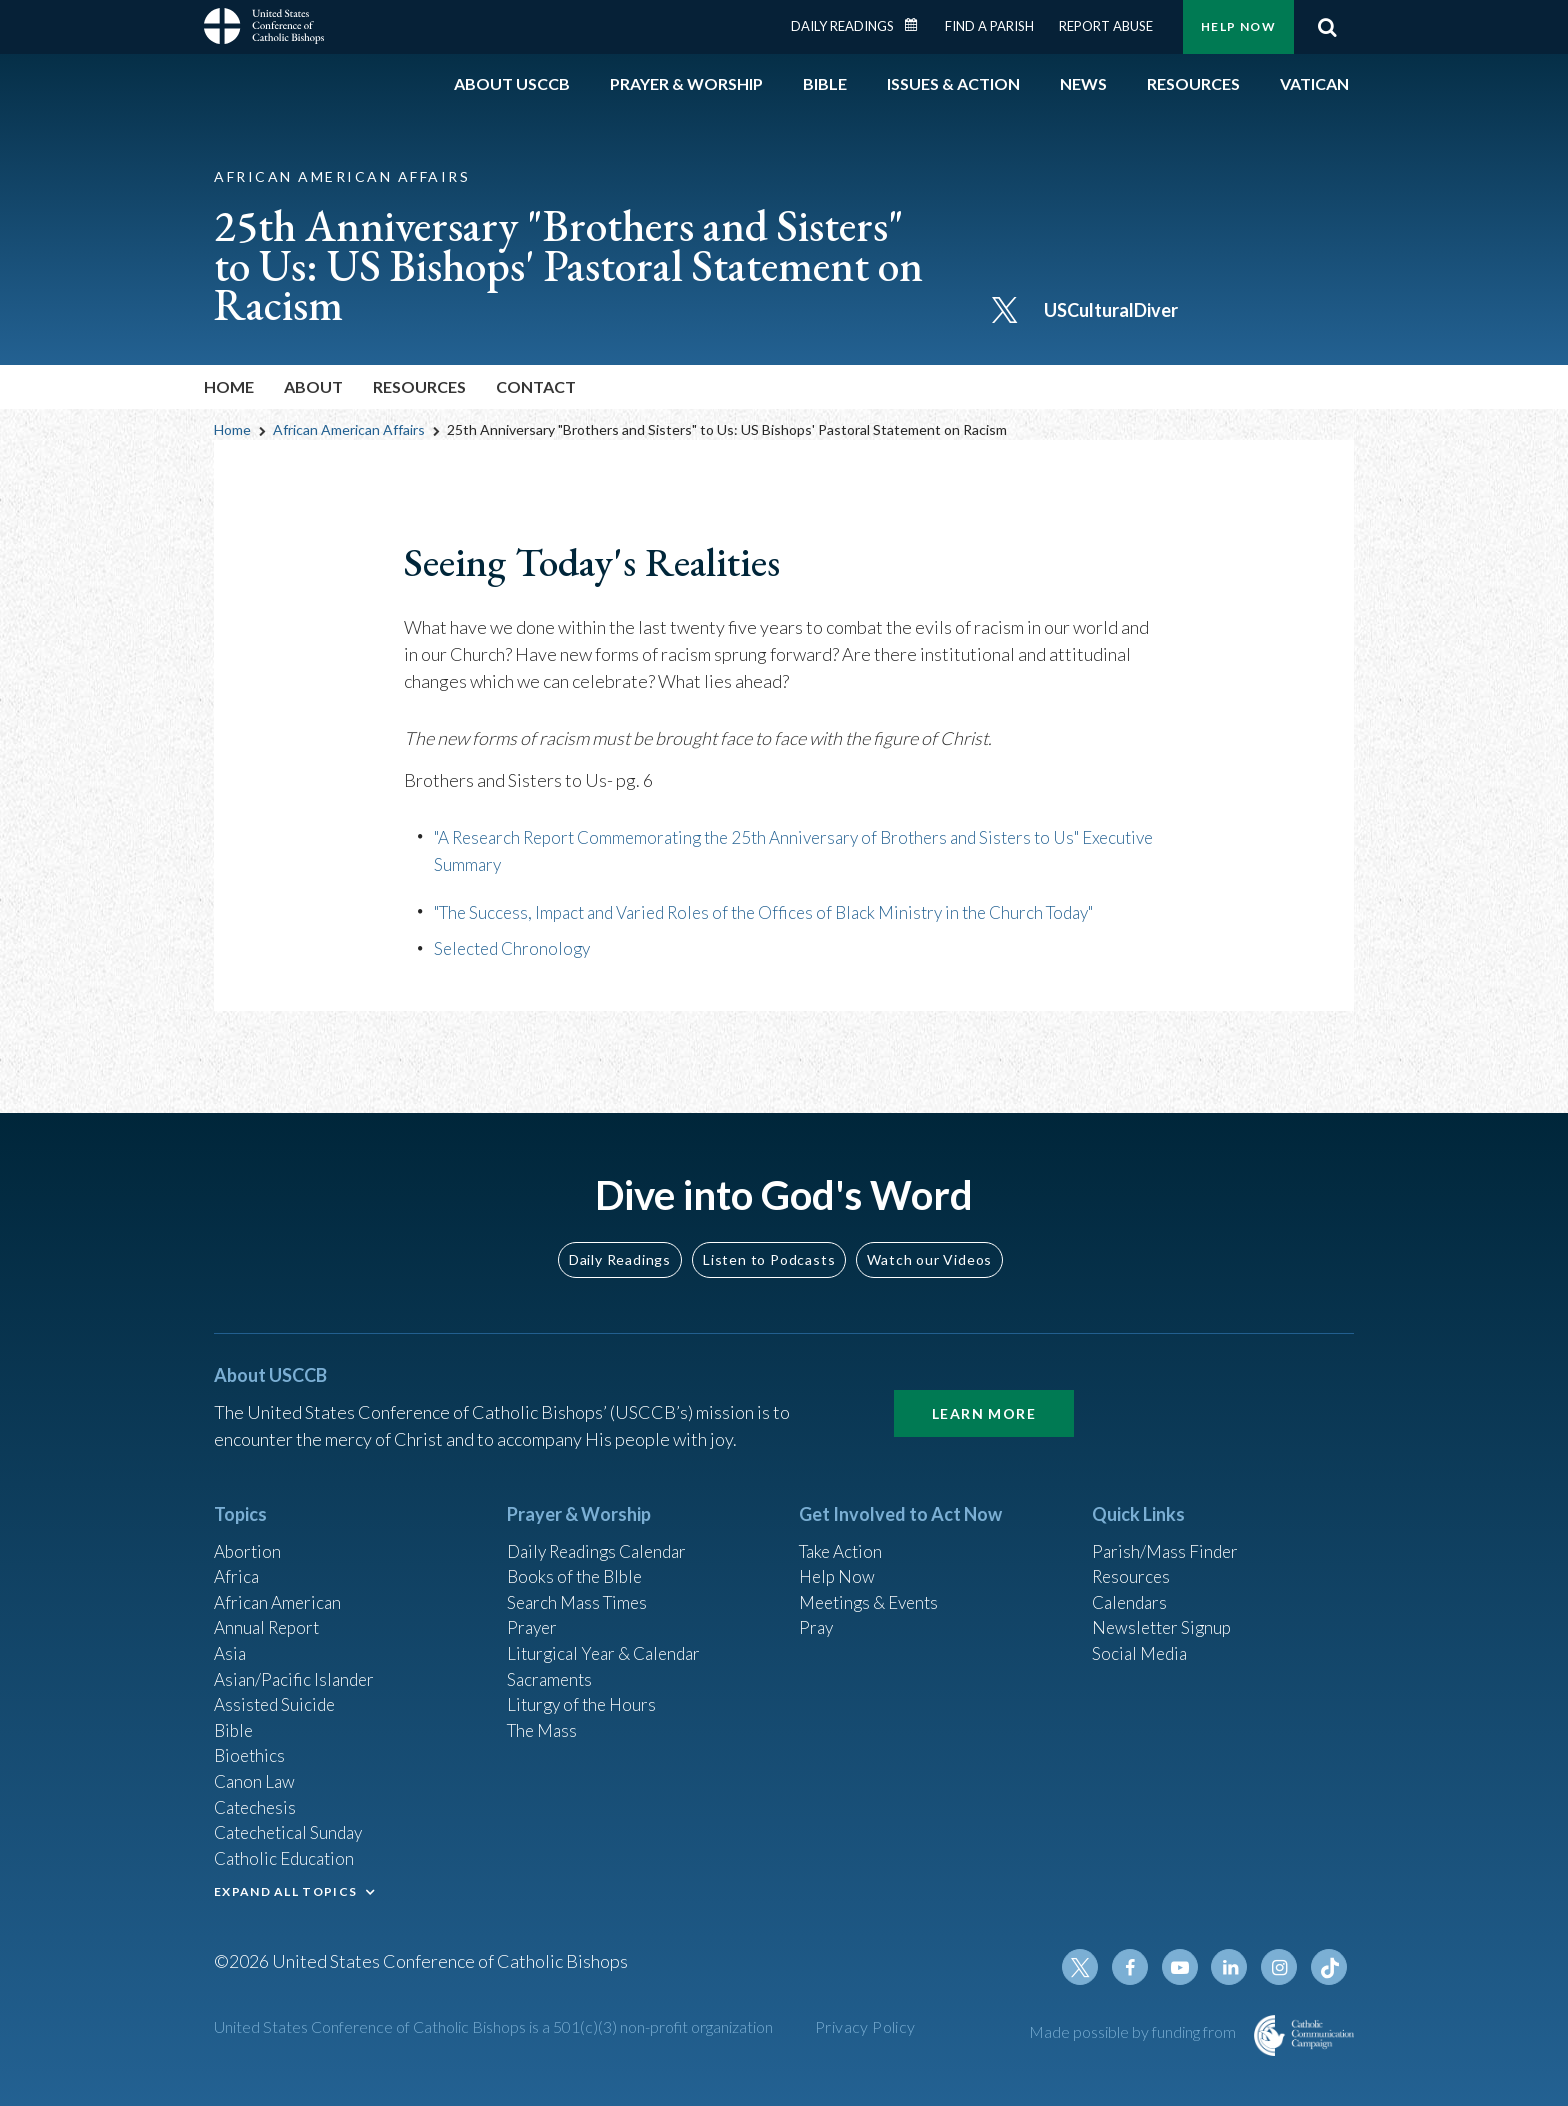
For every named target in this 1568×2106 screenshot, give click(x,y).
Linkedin (1234, 1967)
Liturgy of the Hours (584, 1691)
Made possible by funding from (1134, 2031)
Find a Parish (989, 26)
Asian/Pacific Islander (297, 1664)
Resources (1133, 1556)
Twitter (1090, 1967)
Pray (817, 1610)
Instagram (1282, 1967)
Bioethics (251, 1745)
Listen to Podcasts (769, 1236)
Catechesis (257, 1799)
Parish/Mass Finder (1167, 1529)
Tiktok (1330, 1967)
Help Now (1238, 26)
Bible (235, 1718)
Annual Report (270, 1610)
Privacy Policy (865, 2026)
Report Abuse (1106, 26)
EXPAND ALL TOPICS (285, 1887)
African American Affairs (349, 429)
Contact (536, 386)
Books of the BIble (577, 1556)
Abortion (249, 1529)
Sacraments (551, 1664)
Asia (231, 1637)
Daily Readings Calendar (918, 25)
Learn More (984, 1390)
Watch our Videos (929, 1236)
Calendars (1132, 1583)
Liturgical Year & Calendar (609, 1637)
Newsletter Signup (1165, 1610)
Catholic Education (287, 1853)
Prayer (533, 1610)
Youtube (1186, 1967)
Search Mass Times (580, 1583)
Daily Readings (842, 26)
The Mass (544, 1718)
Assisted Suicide (277, 1691)
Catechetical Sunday (293, 1826)
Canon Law (256, 1772)
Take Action (843, 1529)
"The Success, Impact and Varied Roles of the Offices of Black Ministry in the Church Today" (782, 911)
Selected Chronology (516, 947)
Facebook (1138, 1967)
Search (1327, 27)
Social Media (1142, 1637)
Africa (237, 1556)
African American (280, 1583)
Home (229, 386)
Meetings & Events (873, 1583)
